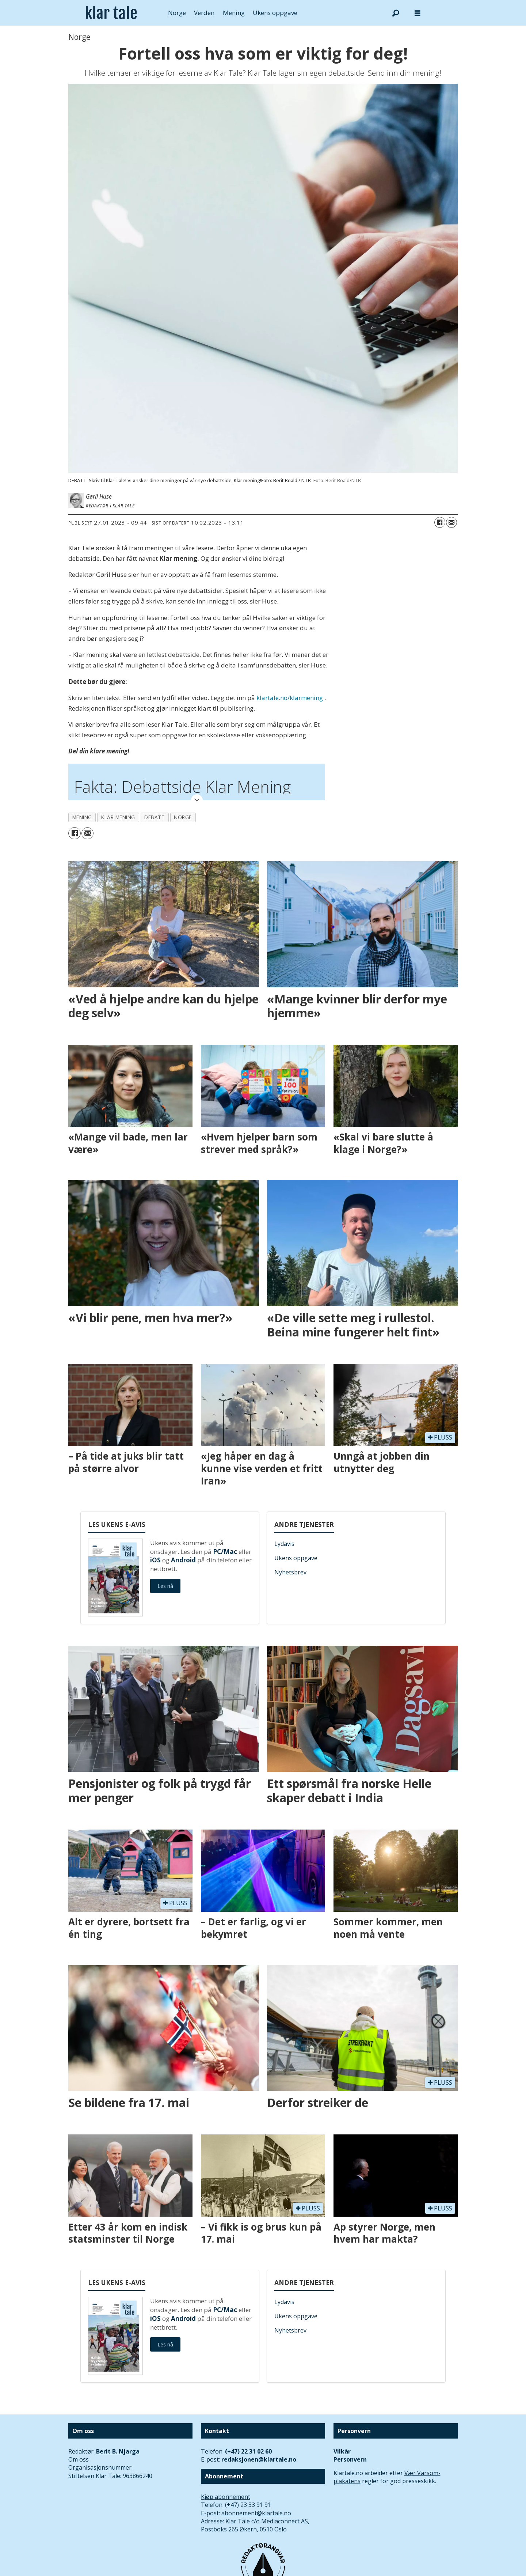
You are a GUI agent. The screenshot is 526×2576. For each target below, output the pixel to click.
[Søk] (395, 13)
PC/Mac (225, 1551)
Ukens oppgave (275, 12)
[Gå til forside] (111, 13)
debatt (154, 817)
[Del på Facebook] (439, 522)
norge (183, 817)
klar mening (118, 817)
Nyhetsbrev (290, 1572)
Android (183, 1560)
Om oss (78, 2459)
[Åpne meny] (417, 13)
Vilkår (342, 2451)
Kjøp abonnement (225, 2497)
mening (82, 817)
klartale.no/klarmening (289, 697)
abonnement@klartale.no (256, 2513)
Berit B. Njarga (118, 2451)
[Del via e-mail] (451, 522)
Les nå (165, 1585)
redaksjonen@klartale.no (258, 2459)
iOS (155, 1560)
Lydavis (284, 1544)
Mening (234, 12)
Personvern (350, 2459)
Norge (177, 12)
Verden (204, 12)
